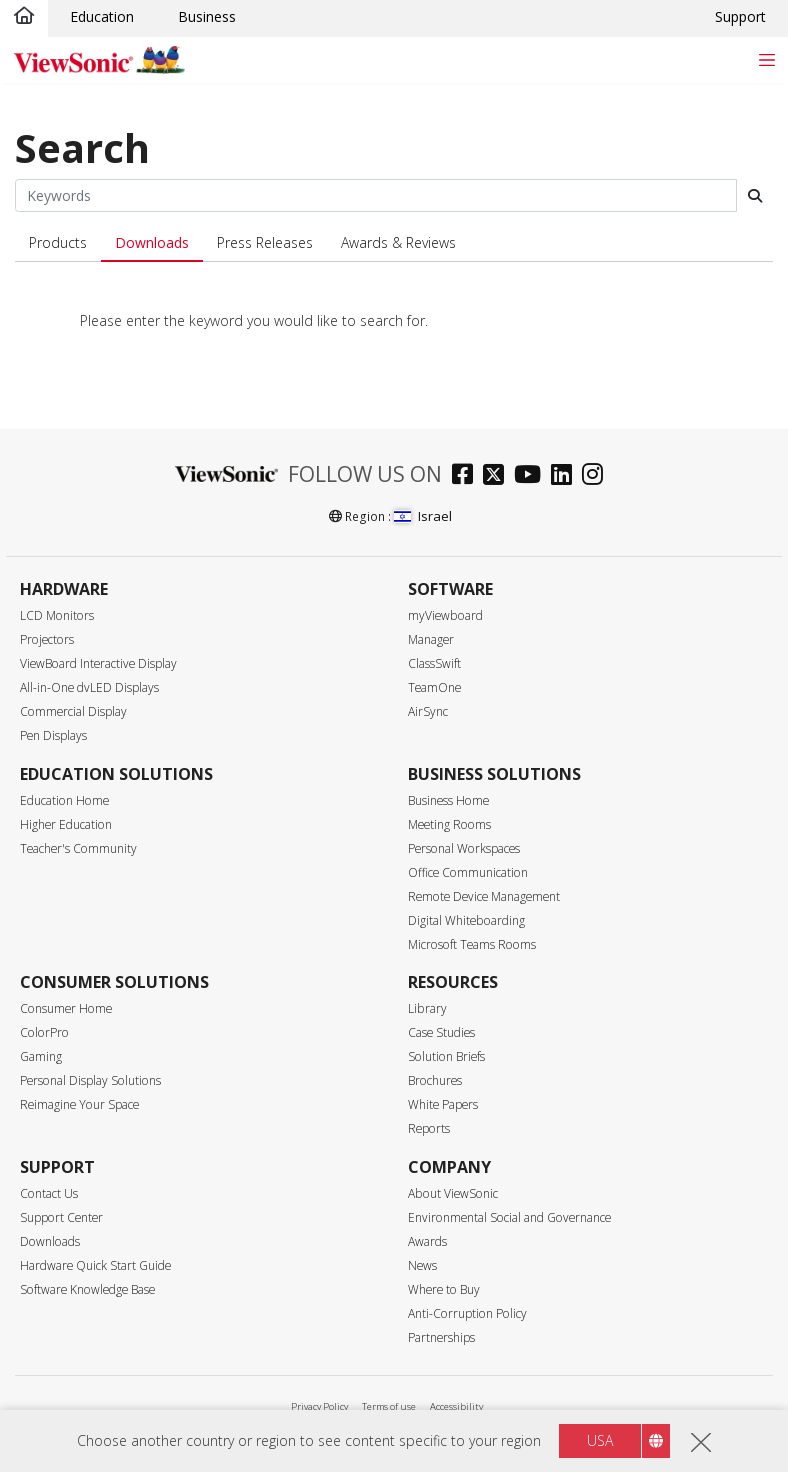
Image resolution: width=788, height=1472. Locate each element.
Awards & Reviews (398, 242)
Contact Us (49, 1193)
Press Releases (265, 242)
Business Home (448, 800)
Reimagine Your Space (79, 1104)
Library (427, 1008)
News (422, 1265)
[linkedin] (566, 476)
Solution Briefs (446, 1056)
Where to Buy (444, 1289)
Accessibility (456, 1406)
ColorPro (44, 1032)
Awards (427, 1241)
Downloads (152, 242)
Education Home (64, 800)
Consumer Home (66, 1008)
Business (207, 16)
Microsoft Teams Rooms (472, 944)
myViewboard (445, 615)
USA (600, 1440)
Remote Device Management (484, 896)
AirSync (428, 711)
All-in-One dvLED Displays (89, 687)
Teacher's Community (78, 848)
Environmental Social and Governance (509, 1217)
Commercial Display (73, 711)
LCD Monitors (57, 615)
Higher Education (66, 824)
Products (58, 242)
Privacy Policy (319, 1406)
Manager (431, 639)
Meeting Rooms (449, 824)
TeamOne (434, 687)
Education (102, 16)
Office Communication (468, 872)
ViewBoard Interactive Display (98, 663)
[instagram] (597, 476)
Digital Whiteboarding (466, 920)
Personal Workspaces (464, 848)
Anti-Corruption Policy (467, 1313)
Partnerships (441, 1337)
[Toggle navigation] (766, 59)
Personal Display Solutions (90, 1080)
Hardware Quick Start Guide (95, 1265)
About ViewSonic (453, 1193)
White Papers (443, 1104)
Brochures (435, 1080)
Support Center (61, 1217)
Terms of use (389, 1406)
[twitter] (498, 476)
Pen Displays (53, 735)
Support (740, 16)
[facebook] (467, 476)
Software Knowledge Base (87, 1289)
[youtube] (532, 476)
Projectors (47, 639)
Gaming (41, 1056)
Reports (429, 1128)
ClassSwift (434, 663)
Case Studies (441, 1032)
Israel (423, 516)
